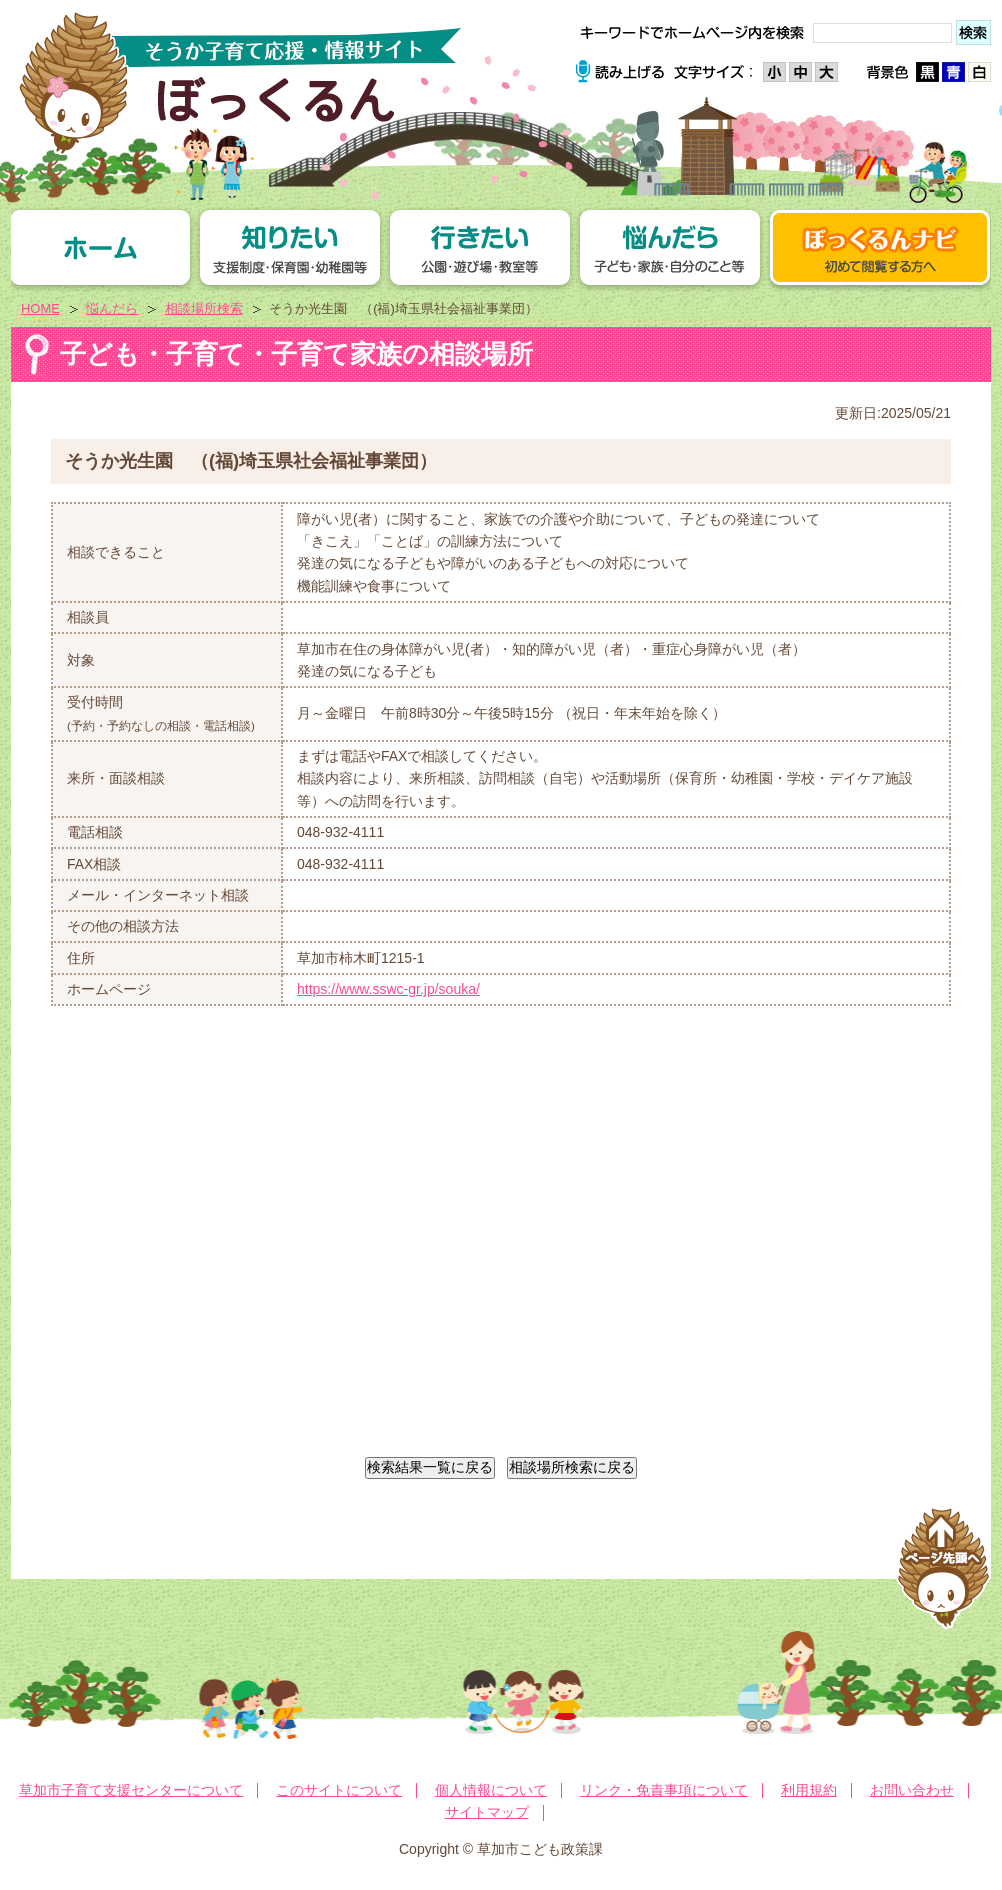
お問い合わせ (912, 1790)
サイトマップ (487, 1812)
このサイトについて (339, 1790)
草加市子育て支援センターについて (131, 1790)
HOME (40, 308)
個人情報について (491, 1790)
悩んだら (112, 308)
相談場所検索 (204, 308)
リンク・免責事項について (664, 1790)
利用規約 (809, 1790)
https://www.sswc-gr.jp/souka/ (388, 989)
